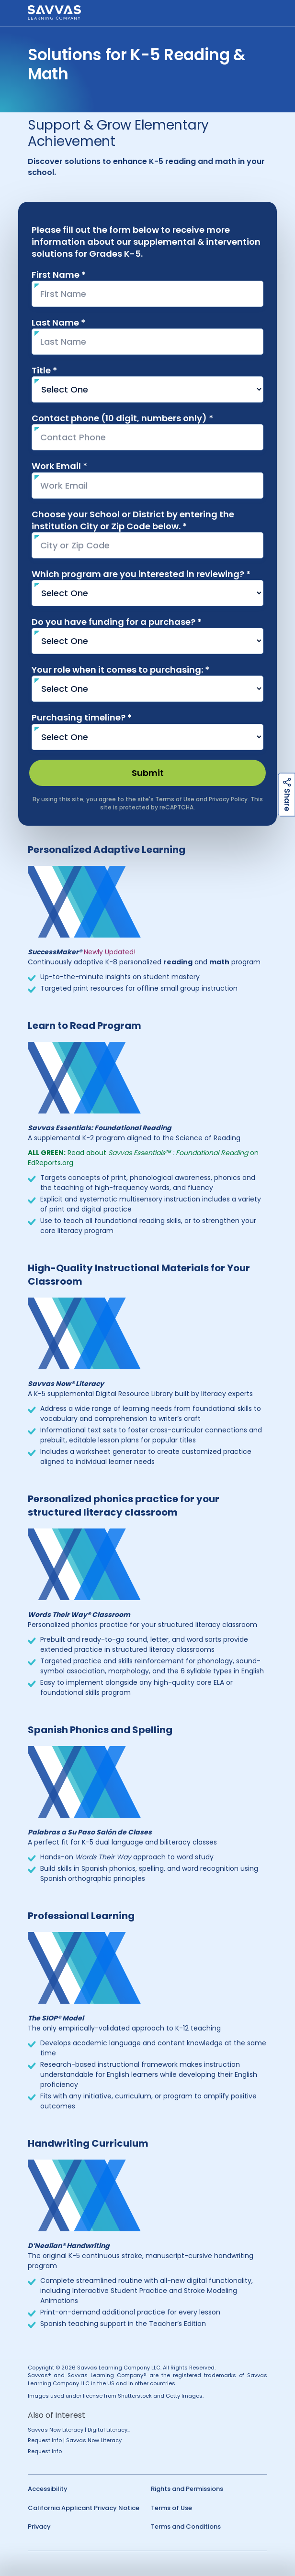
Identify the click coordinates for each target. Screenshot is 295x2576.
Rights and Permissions (187, 2488)
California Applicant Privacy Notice (83, 2507)
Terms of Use (171, 2507)
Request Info (45, 2451)
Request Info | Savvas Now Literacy (75, 2440)
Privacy (39, 2526)
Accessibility (48, 2488)
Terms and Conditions (186, 2526)
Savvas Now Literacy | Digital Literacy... (79, 2430)
